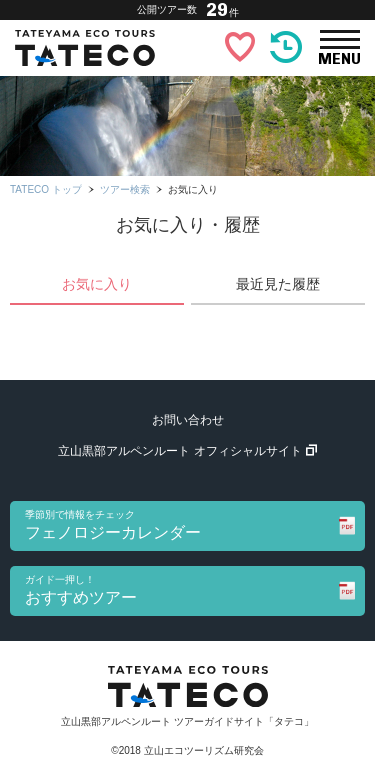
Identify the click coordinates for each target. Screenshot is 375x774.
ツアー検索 (125, 189)
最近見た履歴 (278, 284)
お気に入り (97, 284)
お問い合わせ (188, 420)
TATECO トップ (46, 189)
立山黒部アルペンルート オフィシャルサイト (187, 451)
